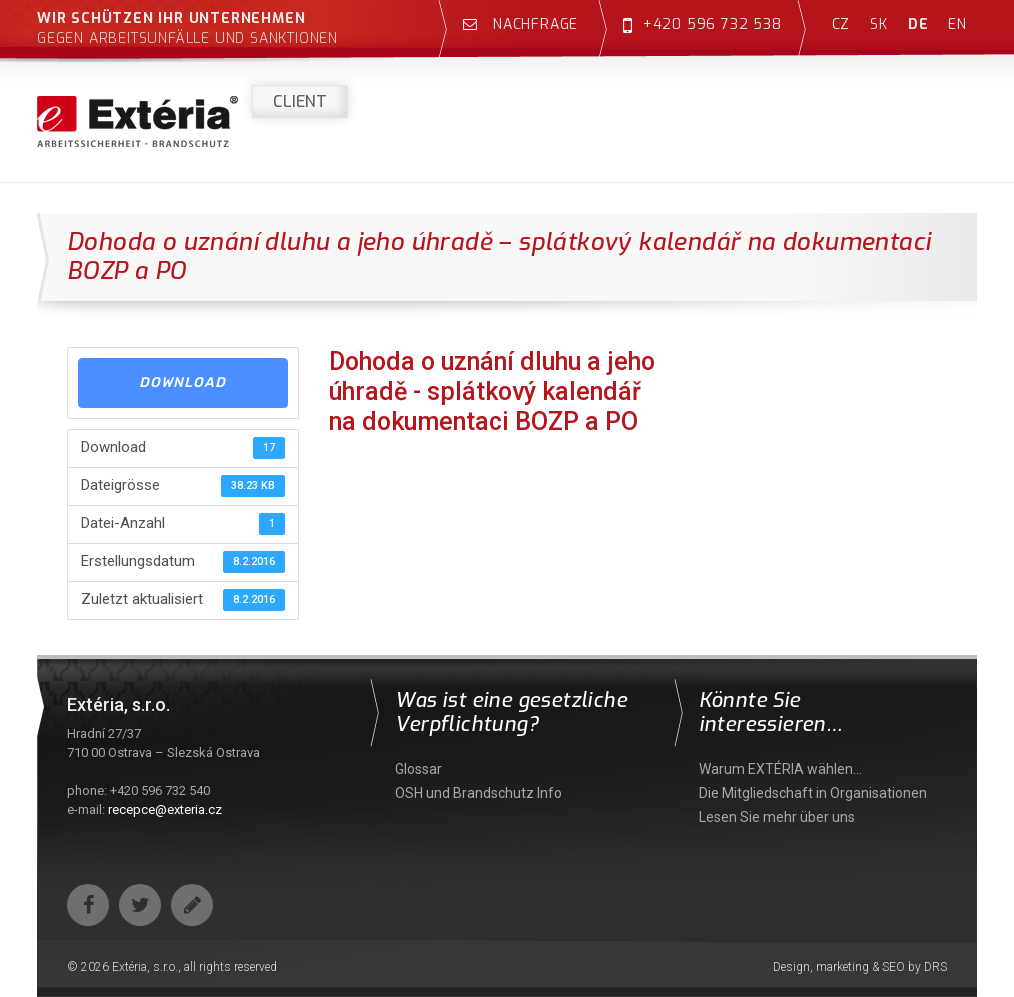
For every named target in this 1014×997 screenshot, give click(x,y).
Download (182, 382)
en (957, 24)
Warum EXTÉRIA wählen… (780, 769)
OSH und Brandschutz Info (478, 793)
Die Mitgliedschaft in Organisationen (813, 793)
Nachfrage (520, 24)
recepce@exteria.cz (165, 809)
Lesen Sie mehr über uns (777, 817)
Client (300, 101)
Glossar (418, 769)
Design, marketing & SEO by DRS (860, 967)
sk (879, 24)
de (918, 24)
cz (841, 24)
